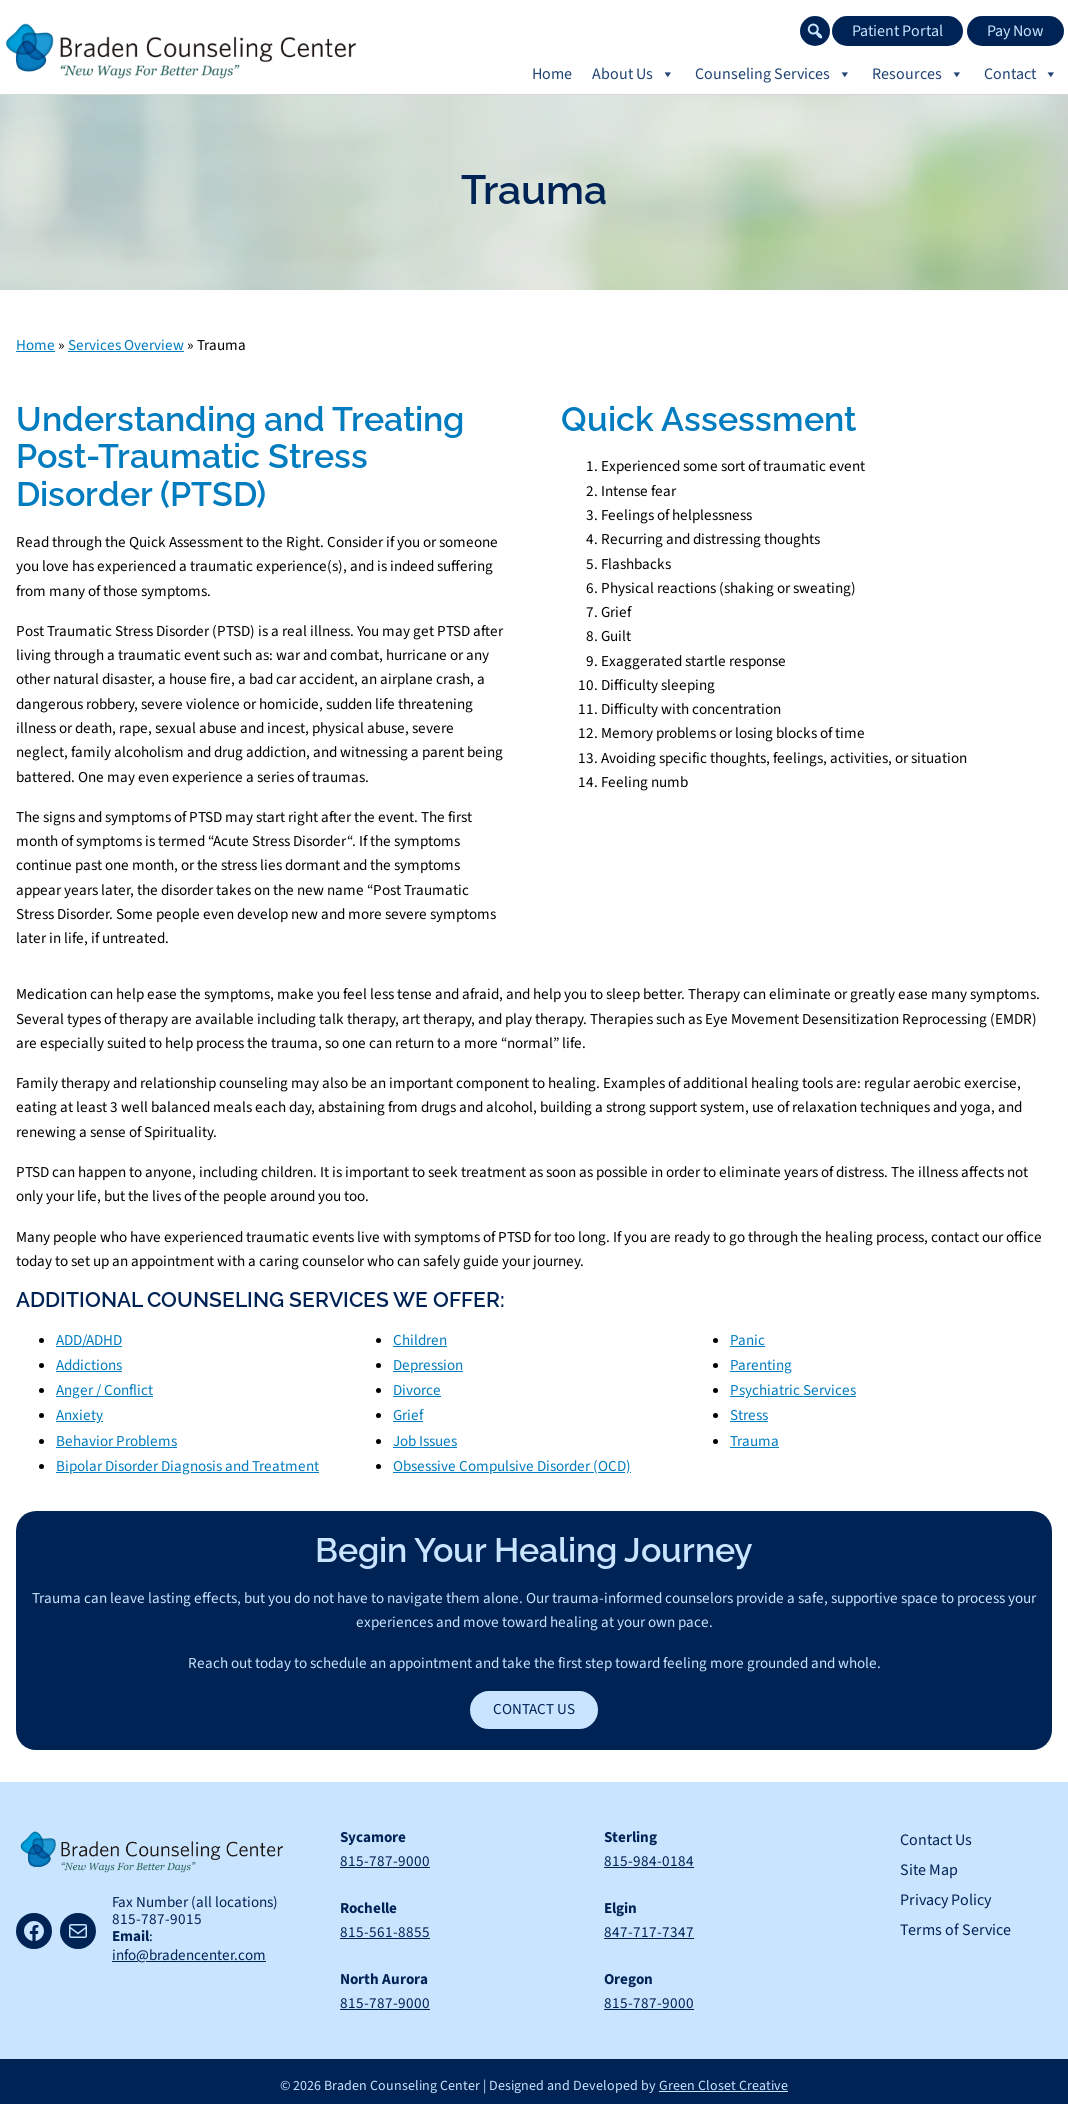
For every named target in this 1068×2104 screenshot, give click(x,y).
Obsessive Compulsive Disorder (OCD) (512, 1460)
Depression (428, 1363)
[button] (815, 31)
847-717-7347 (649, 1925)
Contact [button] (1021, 74)
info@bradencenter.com (189, 1950)
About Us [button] (633, 74)
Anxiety (79, 1412)
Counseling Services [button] (773, 74)
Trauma (754, 1436)
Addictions (89, 1363)
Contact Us (534, 1703)
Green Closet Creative (723, 2077)
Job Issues (425, 1436)
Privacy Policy (945, 1894)
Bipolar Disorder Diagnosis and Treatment (187, 1460)
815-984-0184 (649, 1855)
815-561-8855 (385, 1925)
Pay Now (1015, 31)
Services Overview (126, 345)
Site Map (929, 1864)
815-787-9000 (385, 1855)
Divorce (417, 1387)
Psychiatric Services (793, 1387)
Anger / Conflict (104, 1387)
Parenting (761, 1363)
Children (420, 1339)
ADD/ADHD (89, 1339)
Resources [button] (918, 74)
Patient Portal (897, 31)
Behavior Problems (116, 1436)
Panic (747, 1339)
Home (552, 74)
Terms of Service (955, 1924)
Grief (408, 1412)
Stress (749, 1412)
